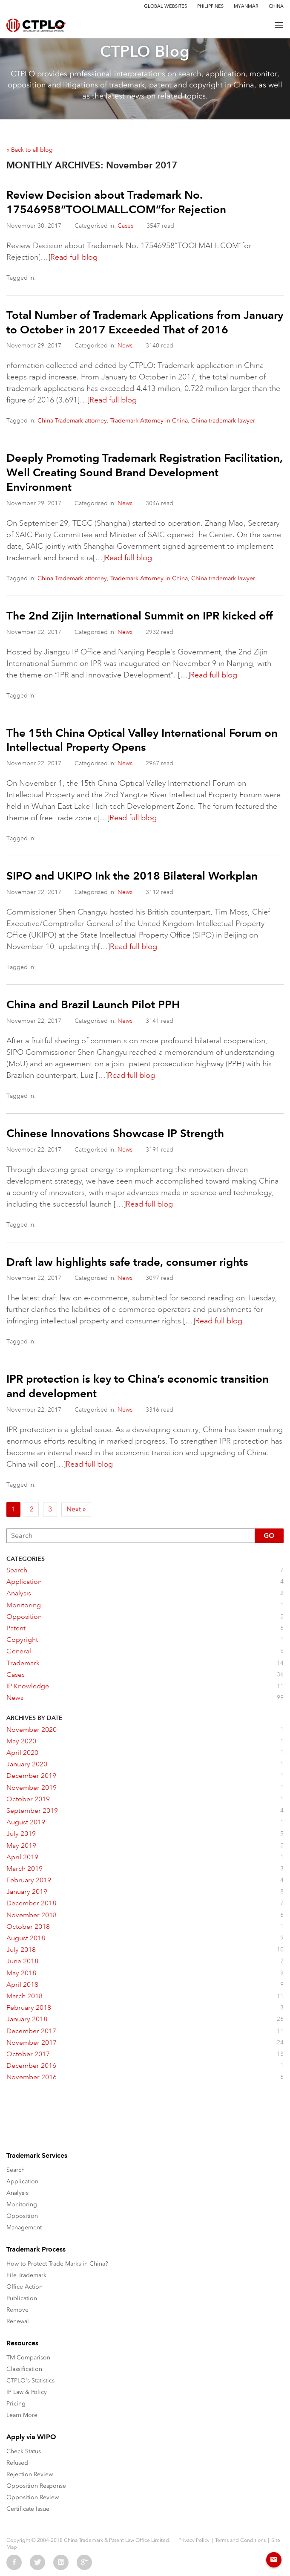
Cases (125, 225)
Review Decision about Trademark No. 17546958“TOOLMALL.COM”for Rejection (116, 202)
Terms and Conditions (240, 2540)
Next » (76, 1509)
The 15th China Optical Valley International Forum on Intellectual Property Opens (142, 740)
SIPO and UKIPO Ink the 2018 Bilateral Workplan (132, 876)
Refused (17, 2462)
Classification (24, 2369)
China (276, 6)
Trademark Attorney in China (149, 420)
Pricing (16, 2403)
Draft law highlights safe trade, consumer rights (127, 1262)
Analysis (17, 2193)
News (125, 345)
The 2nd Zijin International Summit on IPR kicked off (139, 615)
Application (22, 2181)
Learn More (21, 2415)
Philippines (210, 6)
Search (15, 2170)
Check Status (23, 2451)
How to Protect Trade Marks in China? (57, 2263)
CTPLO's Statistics (30, 2380)
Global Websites (165, 6)
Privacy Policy (194, 2540)
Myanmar (246, 6)
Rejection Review (29, 2474)
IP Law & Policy (26, 2392)
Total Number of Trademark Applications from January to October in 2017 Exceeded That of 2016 (144, 322)
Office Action (24, 2286)
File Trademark (26, 2275)
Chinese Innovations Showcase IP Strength (115, 1133)
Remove (17, 2309)
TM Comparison (28, 2357)
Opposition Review (32, 2497)
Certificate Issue (27, 2508)
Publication (21, 2298)
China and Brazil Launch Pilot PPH (93, 1004)
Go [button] (269, 1535)
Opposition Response (36, 2485)
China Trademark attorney (72, 420)
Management (24, 2227)
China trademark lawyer (223, 420)
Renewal (17, 2321)
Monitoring (21, 2204)
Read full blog (74, 257)
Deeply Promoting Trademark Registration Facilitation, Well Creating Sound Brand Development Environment (144, 472)
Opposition (22, 2216)
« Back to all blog (29, 149)
